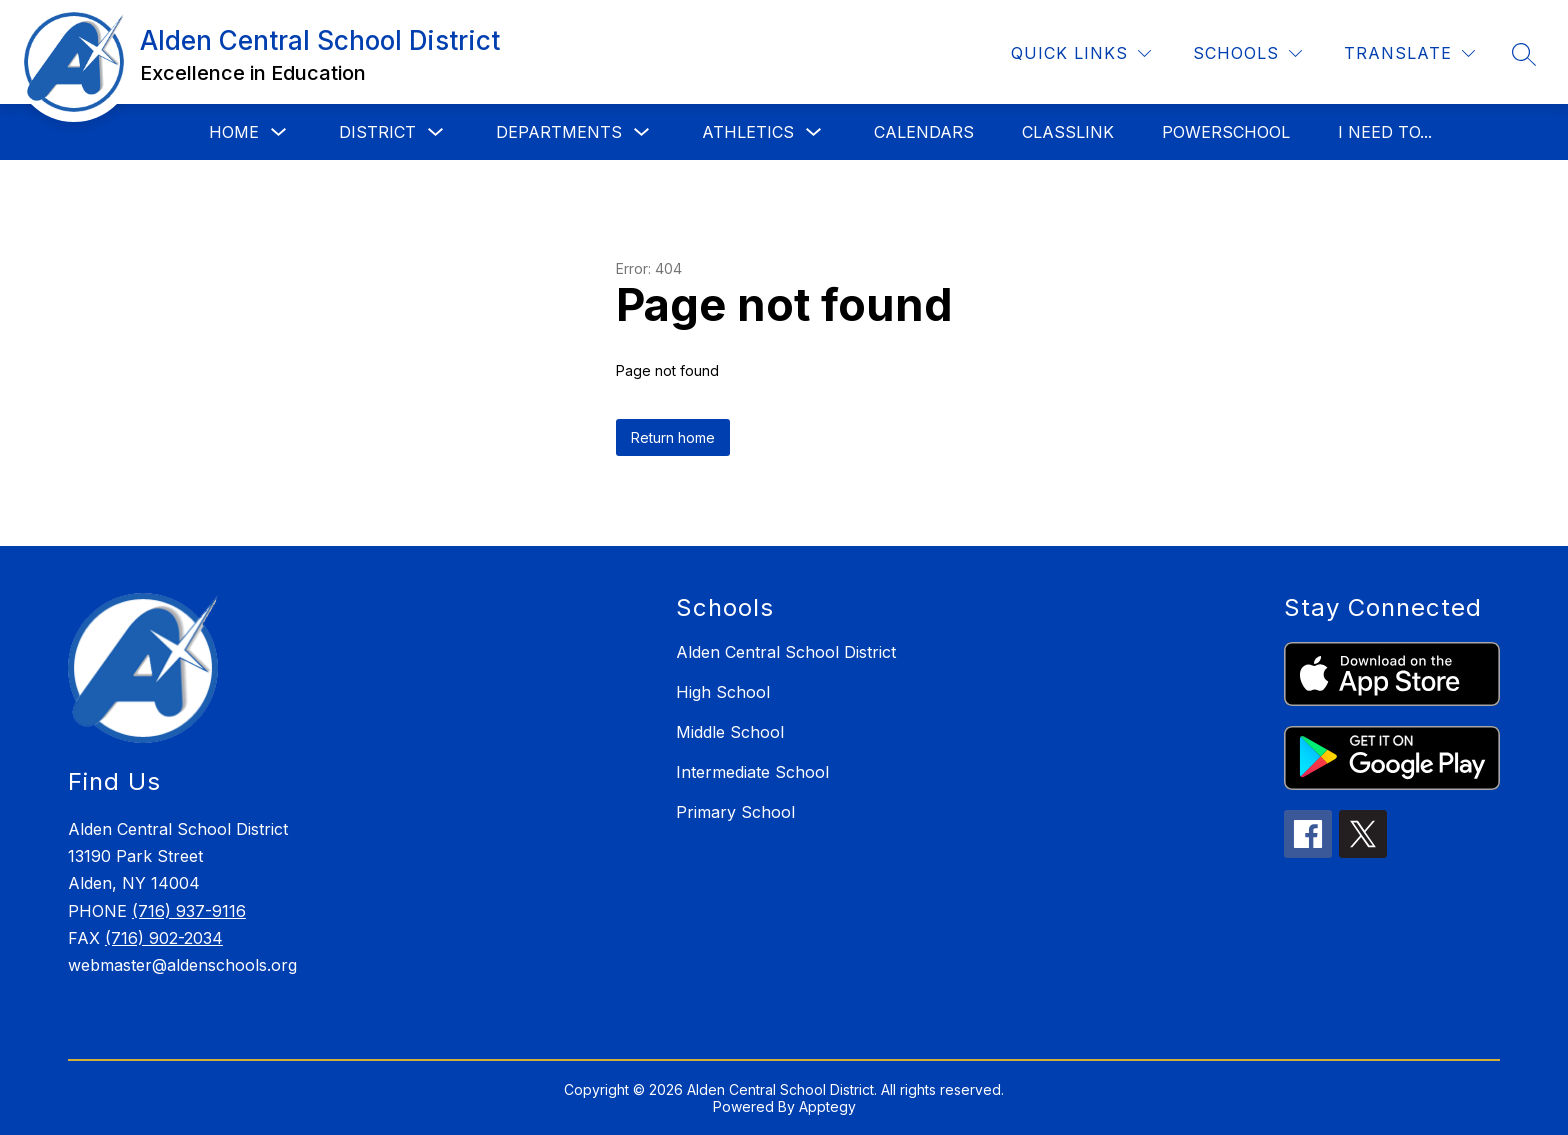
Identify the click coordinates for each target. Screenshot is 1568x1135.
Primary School (735, 812)
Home (234, 132)
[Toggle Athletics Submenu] (814, 132)
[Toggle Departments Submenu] (642, 132)
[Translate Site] (1409, 53)
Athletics (748, 132)
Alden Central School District (786, 652)
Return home (673, 437)
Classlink (1068, 132)
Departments (559, 132)
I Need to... (1385, 132)
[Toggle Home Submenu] (279, 132)
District (377, 132)
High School (723, 692)
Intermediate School (752, 772)
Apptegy (827, 1106)
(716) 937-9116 (189, 911)
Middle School (730, 732)
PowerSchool (1226, 132)
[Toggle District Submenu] (436, 132)
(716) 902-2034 (164, 938)
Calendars (924, 132)
